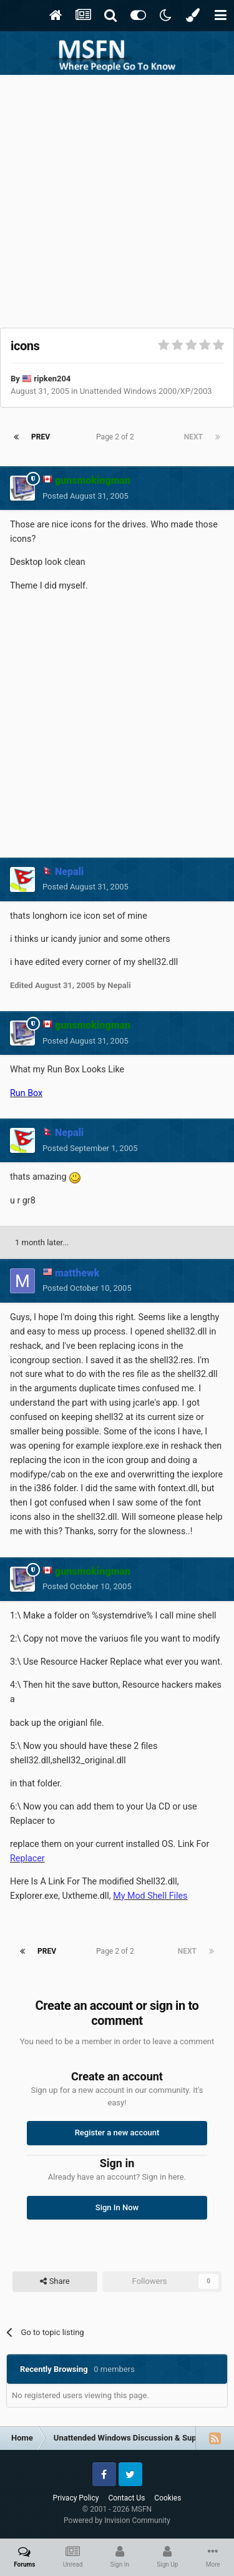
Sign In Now (117, 2207)
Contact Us (126, 2498)
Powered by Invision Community (117, 2520)
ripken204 (52, 378)
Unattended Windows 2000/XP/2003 (146, 391)
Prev (40, 437)
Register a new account (117, 2132)
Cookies (167, 2498)
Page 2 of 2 (117, 437)
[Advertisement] (117, 198)
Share (54, 2281)
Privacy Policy (76, 2498)
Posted (85, 496)
